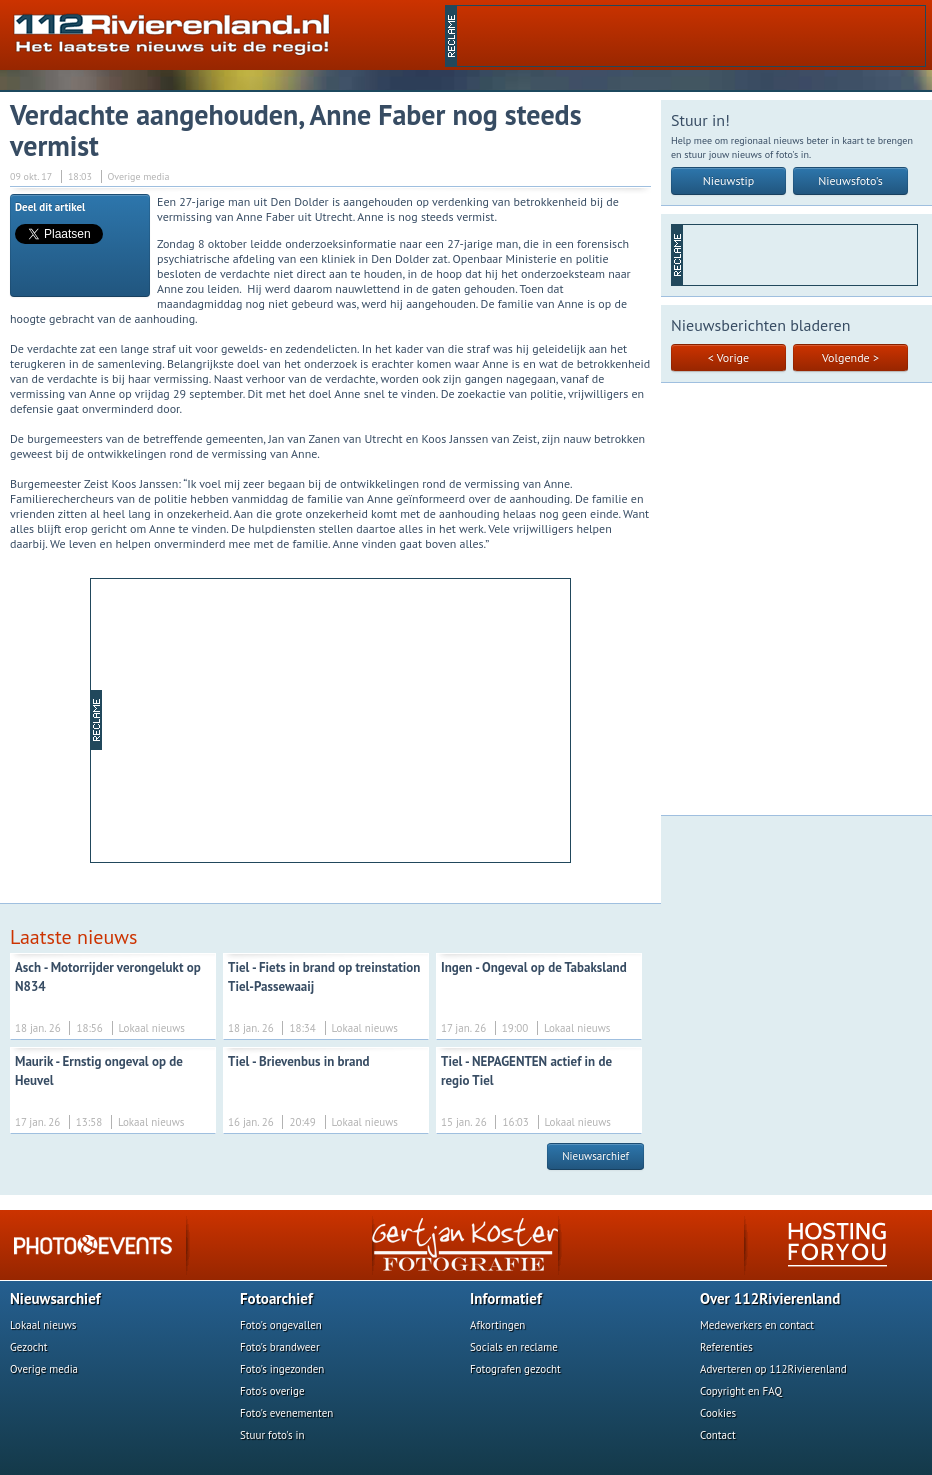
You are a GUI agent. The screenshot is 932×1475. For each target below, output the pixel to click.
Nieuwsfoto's (850, 180)
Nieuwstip (729, 180)
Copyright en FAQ (741, 1391)
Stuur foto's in (272, 1435)
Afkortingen (497, 1325)
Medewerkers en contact (757, 1325)
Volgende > (850, 357)
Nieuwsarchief (595, 1156)
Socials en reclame (514, 1347)
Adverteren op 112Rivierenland (773, 1369)
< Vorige (728, 357)
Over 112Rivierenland (770, 1298)
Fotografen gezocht (515, 1369)
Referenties (726, 1347)
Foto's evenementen (286, 1413)
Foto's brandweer (280, 1347)
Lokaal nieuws (43, 1325)
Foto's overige (272, 1391)
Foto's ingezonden (282, 1369)
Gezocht (29, 1347)
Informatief (506, 1298)
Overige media (44, 1369)
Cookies (718, 1413)
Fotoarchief (276, 1298)
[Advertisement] (336, 719)
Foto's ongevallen (281, 1325)
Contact (718, 1435)
